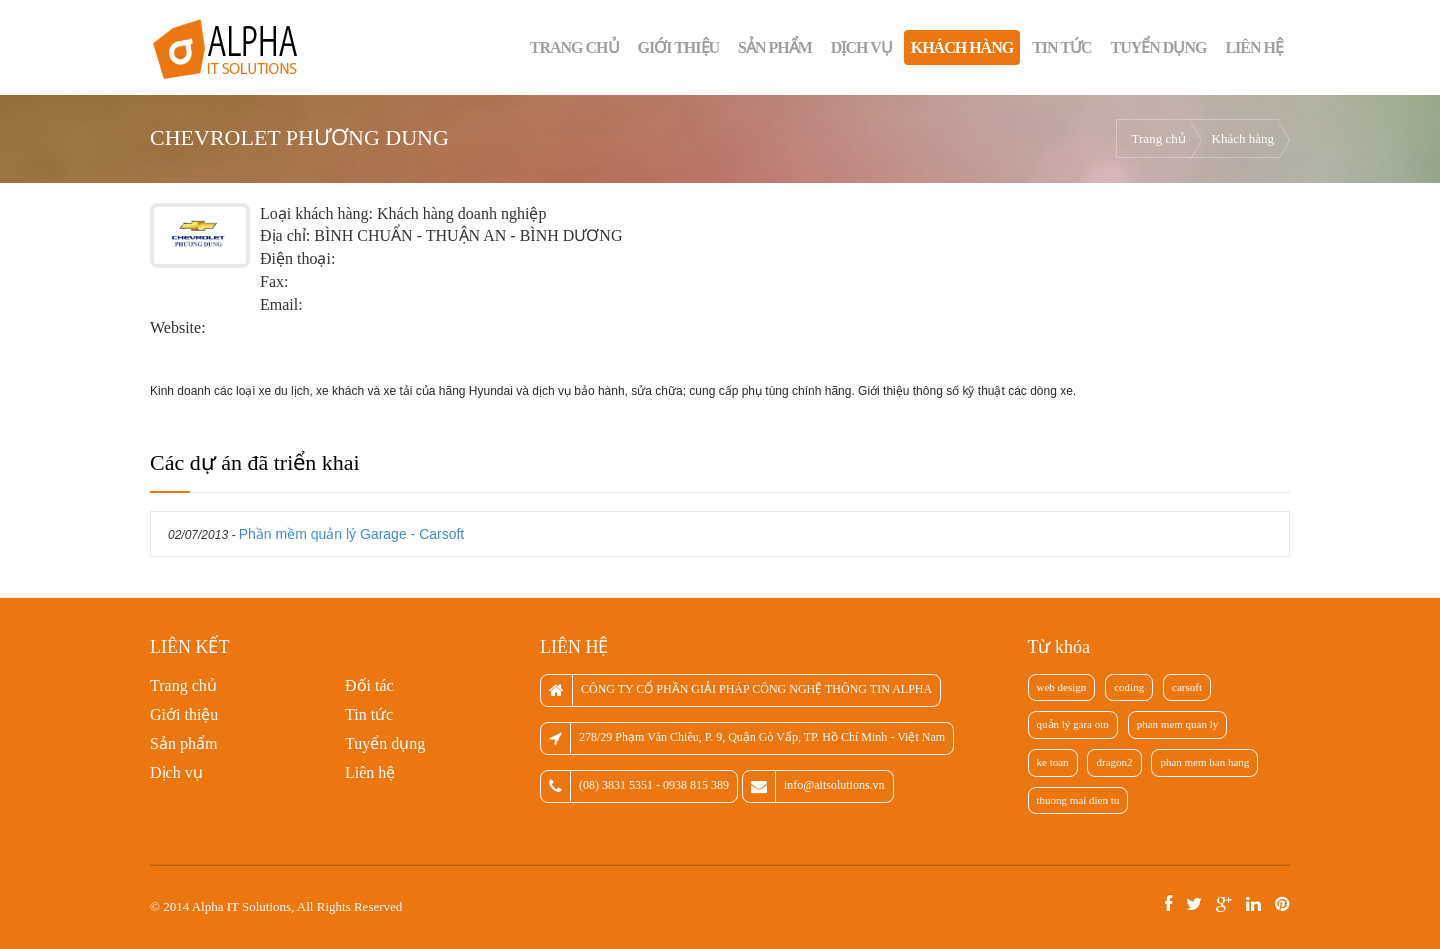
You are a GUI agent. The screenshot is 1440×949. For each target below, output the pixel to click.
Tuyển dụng (1159, 47)
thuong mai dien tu (1078, 800)
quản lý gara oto (1073, 724)
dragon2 (1114, 762)
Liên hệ (1254, 47)
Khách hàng (962, 47)
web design (1062, 687)
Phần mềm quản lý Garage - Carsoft (352, 534)
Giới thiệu (679, 47)
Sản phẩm (775, 47)
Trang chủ (574, 47)
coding (1129, 687)
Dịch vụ (861, 47)
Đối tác (369, 685)
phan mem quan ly (1178, 724)
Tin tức (1061, 47)
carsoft (1187, 687)
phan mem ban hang (1204, 762)
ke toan (1053, 762)
